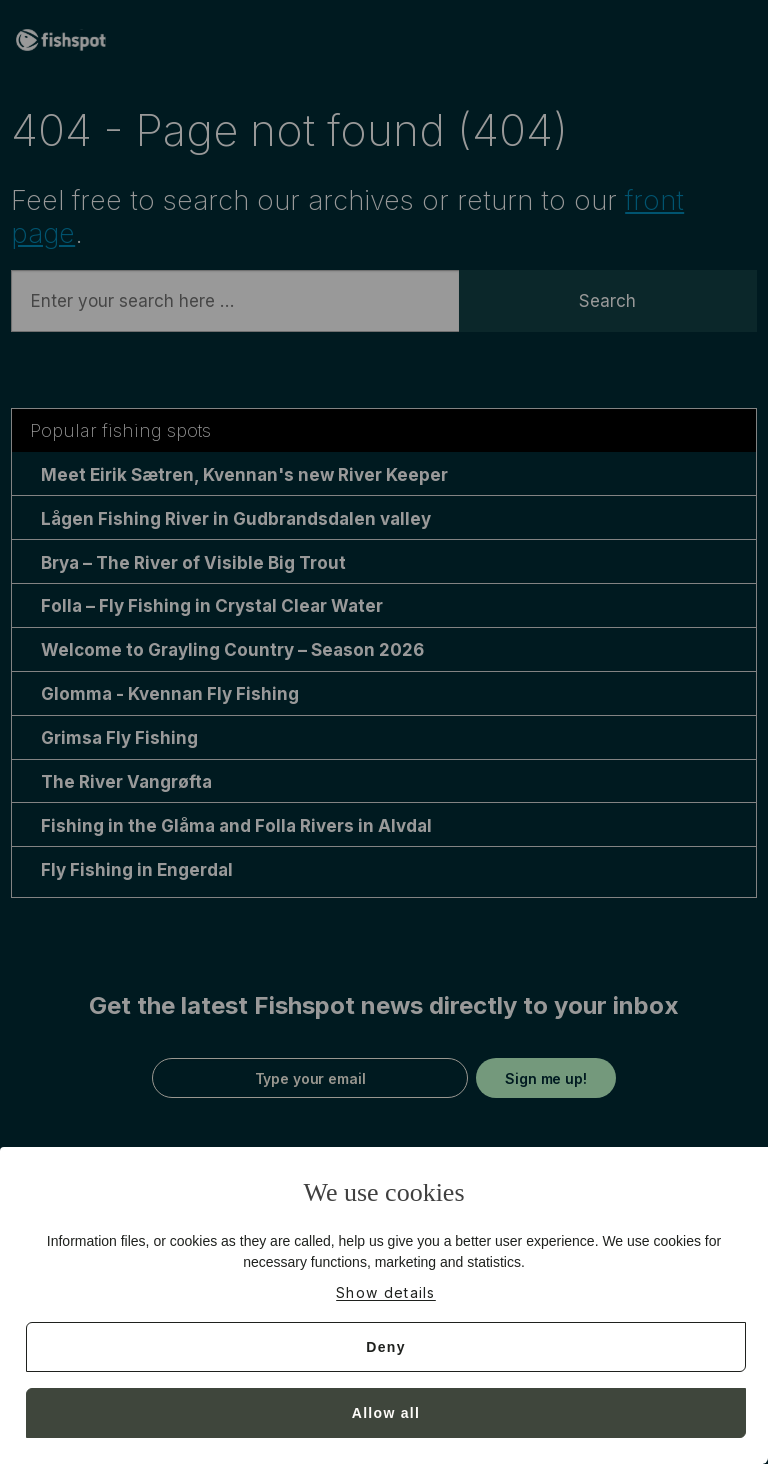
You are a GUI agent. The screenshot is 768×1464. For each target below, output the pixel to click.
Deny (385, 1347)
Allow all (386, 1413)
